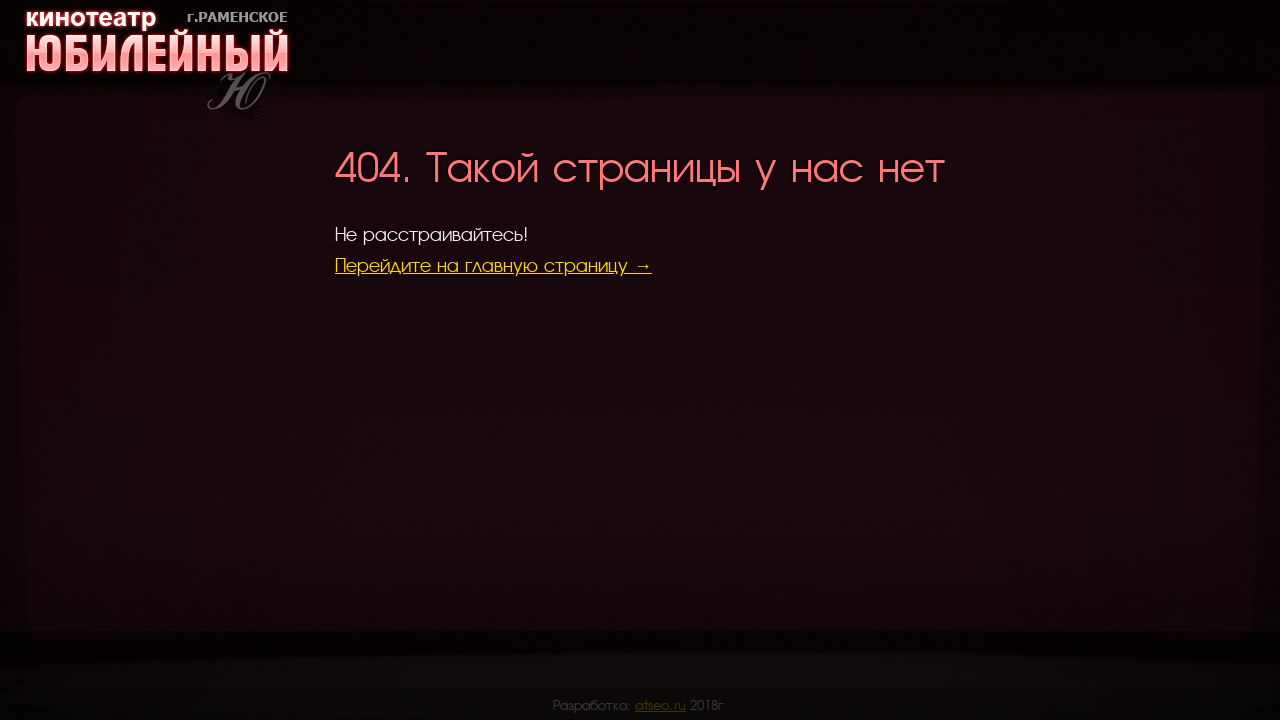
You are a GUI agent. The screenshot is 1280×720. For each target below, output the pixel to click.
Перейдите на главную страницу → (493, 264)
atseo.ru (660, 704)
